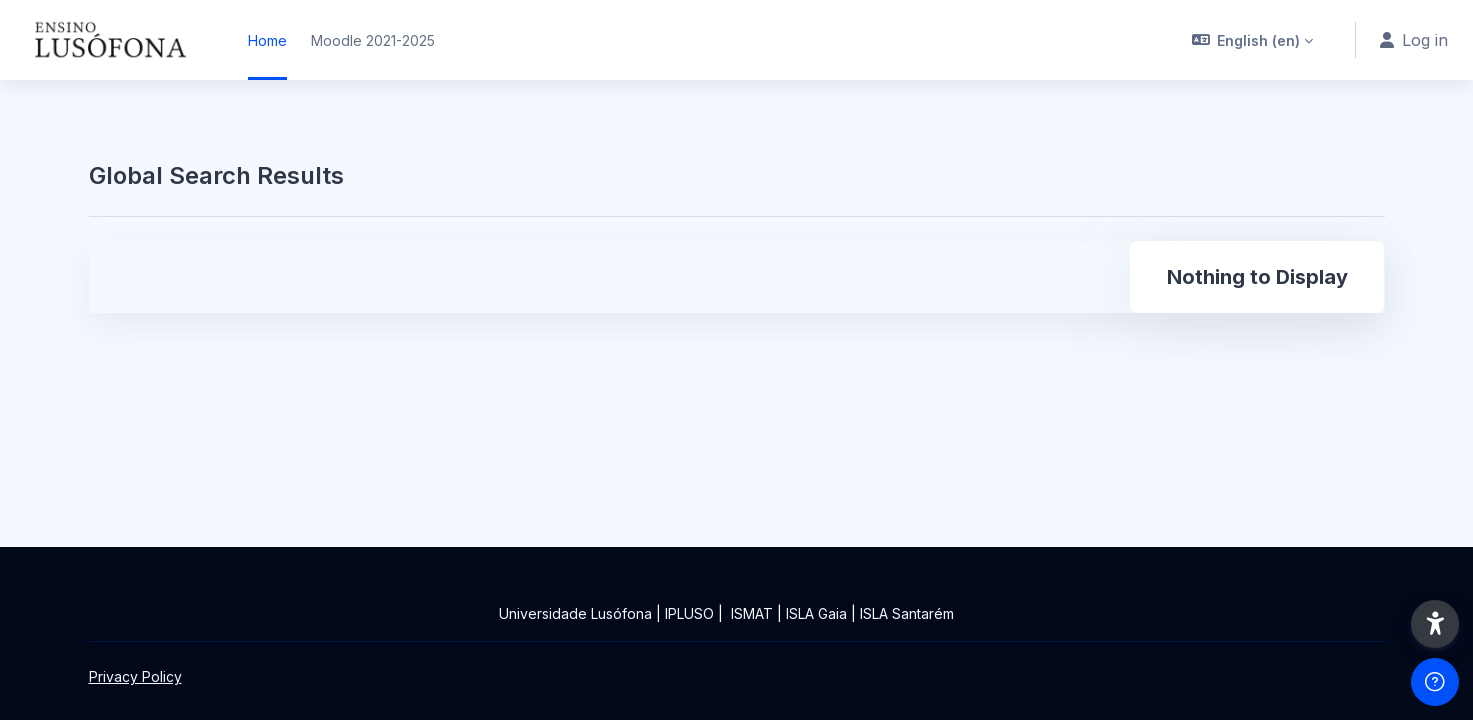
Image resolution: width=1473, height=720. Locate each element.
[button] (1253, 40)
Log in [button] (1414, 40)
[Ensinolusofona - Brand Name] (112, 40)
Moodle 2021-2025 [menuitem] (373, 40)
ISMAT (752, 613)
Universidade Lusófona (575, 613)
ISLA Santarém (907, 613)
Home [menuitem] (267, 40)
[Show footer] (1435, 682)
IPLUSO (689, 613)
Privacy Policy (135, 676)
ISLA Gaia (816, 613)
